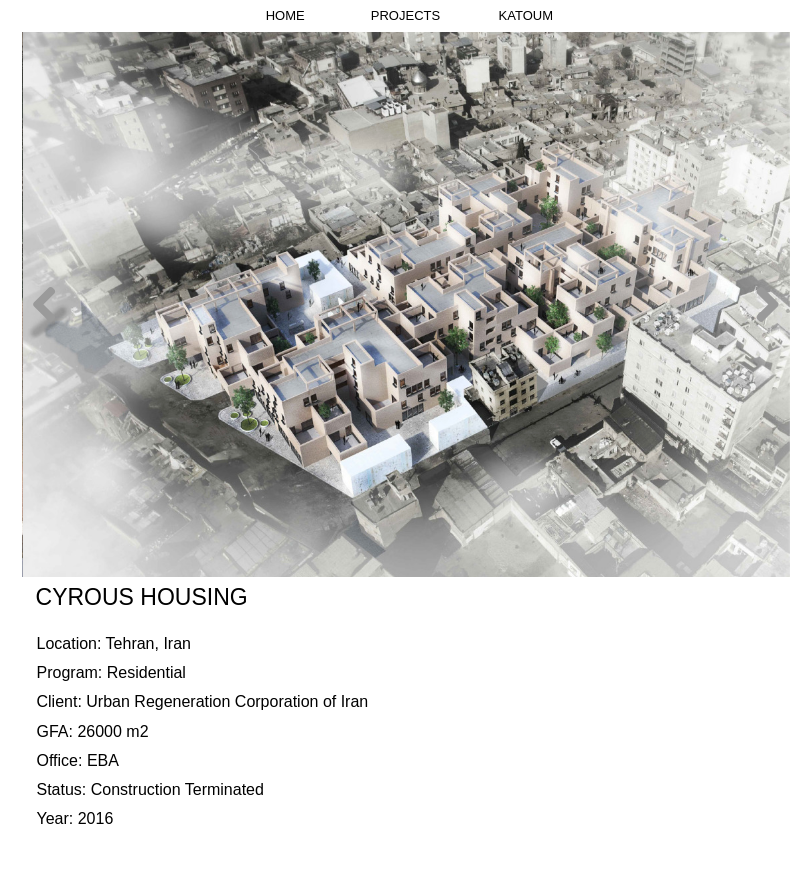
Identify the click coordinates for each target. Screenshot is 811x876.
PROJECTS (405, 15)
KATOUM (526, 15)
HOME (285, 15)
